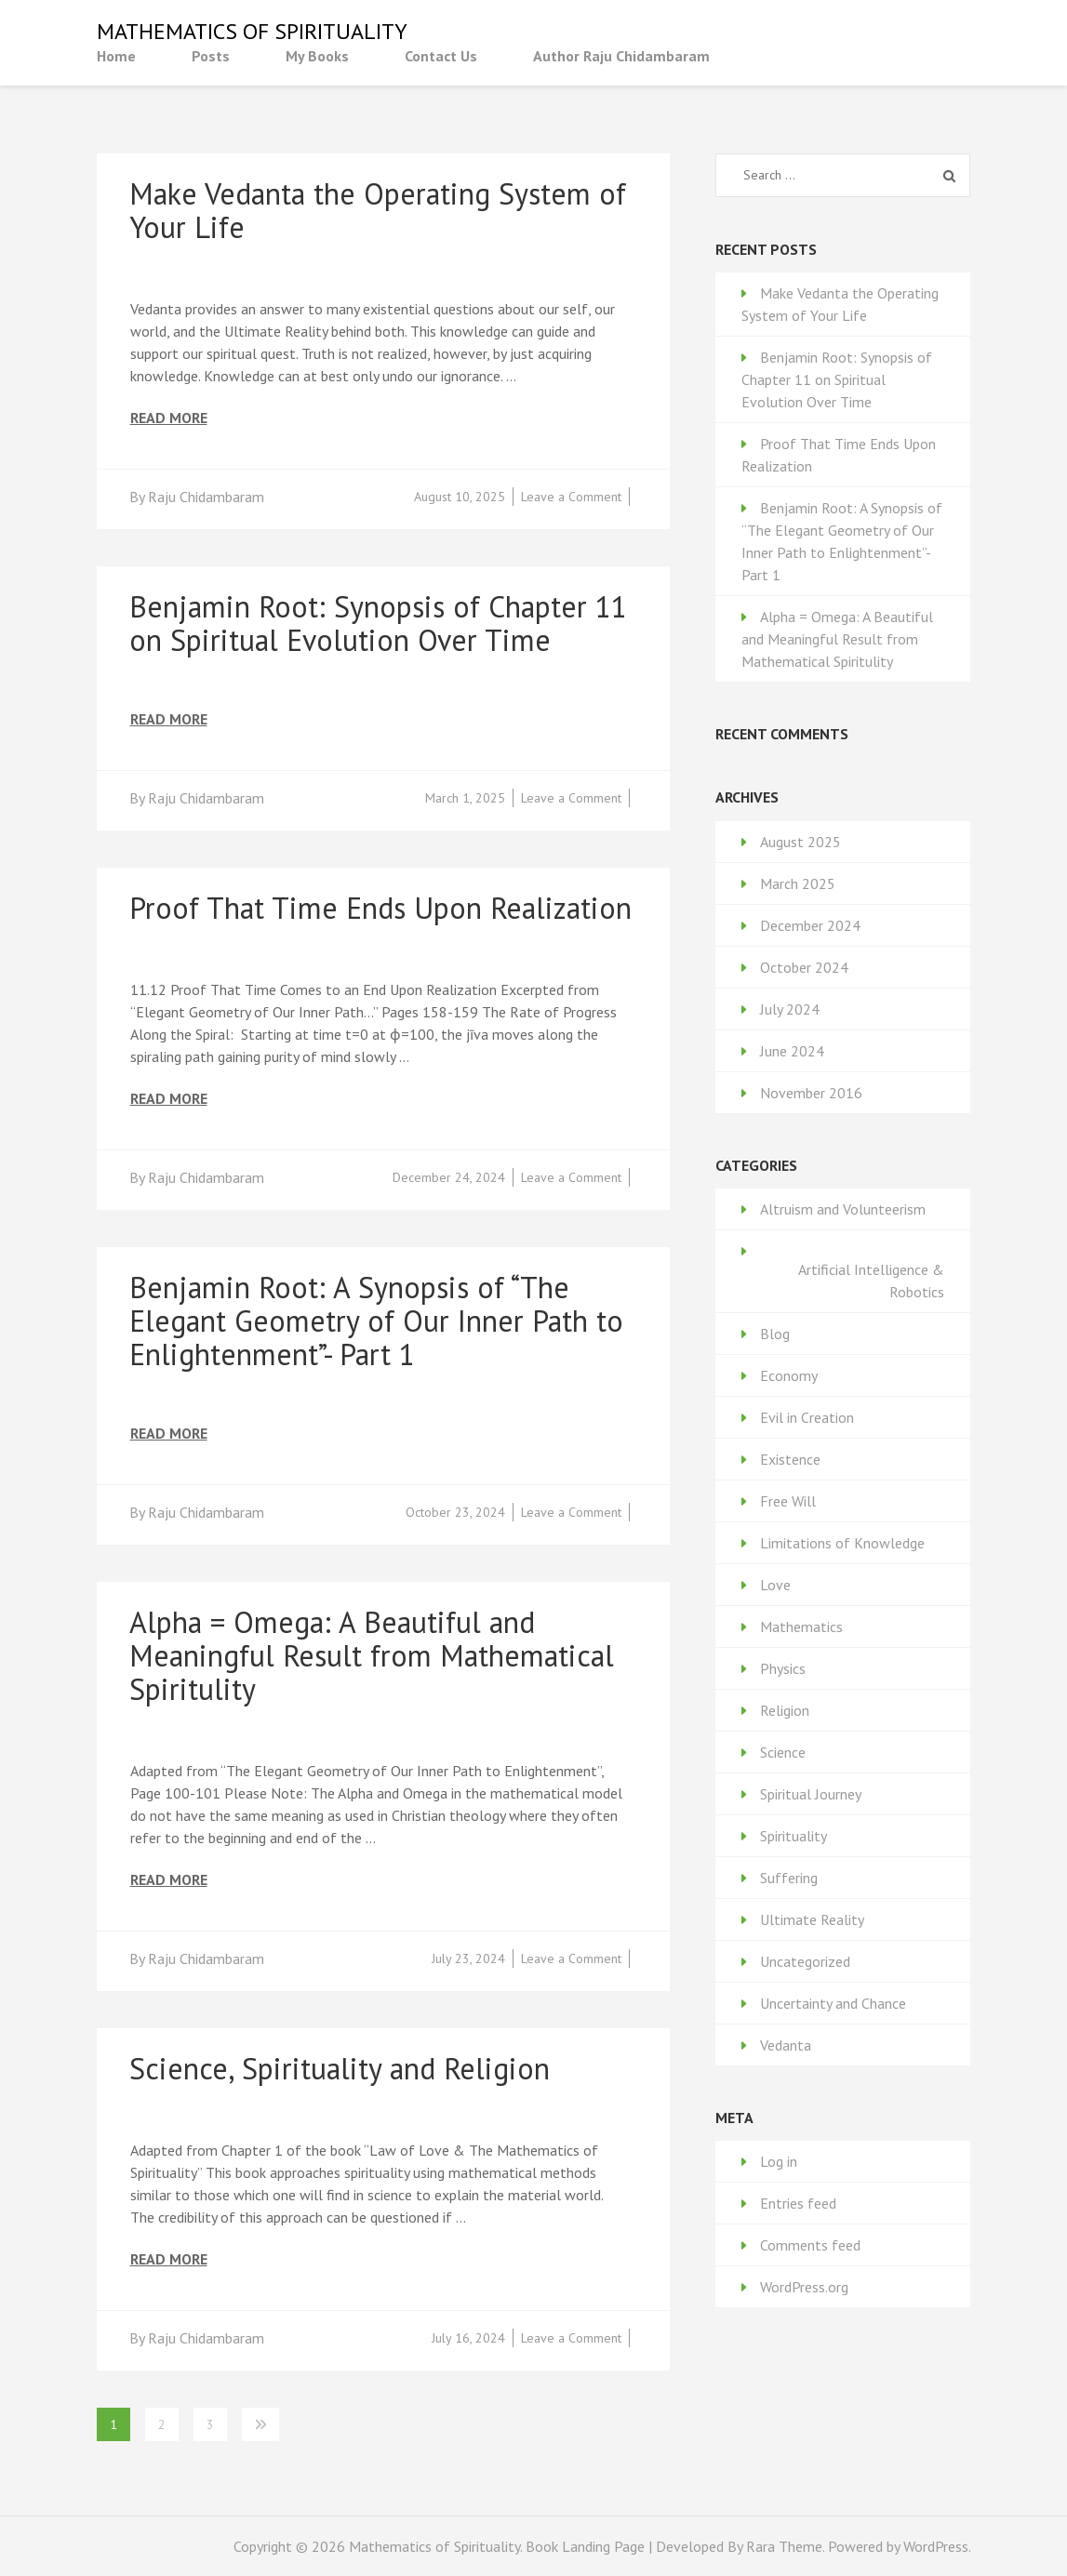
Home (116, 55)
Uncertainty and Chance (833, 2003)
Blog (775, 1333)
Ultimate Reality (812, 1919)
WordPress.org (804, 2286)
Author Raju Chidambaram (621, 55)
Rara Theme (784, 2546)
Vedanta (785, 2045)
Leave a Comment (571, 496)
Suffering (789, 1877)
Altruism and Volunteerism (843, 1209)
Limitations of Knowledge (842, 1543)
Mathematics (801, 1626)
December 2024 (810, 925)
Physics (783, 1668)
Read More (168, 418)
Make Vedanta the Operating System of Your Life (377, 210)
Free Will (788, 1501)
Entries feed (798, 2203)
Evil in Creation (807, 1417)
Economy (789, 1375)
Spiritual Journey (810, 1794)
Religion (784, 1710)
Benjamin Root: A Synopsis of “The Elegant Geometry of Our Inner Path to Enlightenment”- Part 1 (376, 1321)
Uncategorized (805, 1961)
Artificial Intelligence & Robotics (871, 1280)
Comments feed (810, 2245)
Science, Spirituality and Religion (339, 2068)
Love (775, 1584)
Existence (790, 1459)
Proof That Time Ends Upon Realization (380, 907)
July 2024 (790, 1009)
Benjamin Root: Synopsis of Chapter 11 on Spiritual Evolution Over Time (378, 623)
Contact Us (441, 55)
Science (783, 1752)
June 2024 (792, 1051)
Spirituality (793, 1835)
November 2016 (811, 1092)
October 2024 (804, 967)
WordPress (935, 2546)
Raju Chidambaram (206, 496)
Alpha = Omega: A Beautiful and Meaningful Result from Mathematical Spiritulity (371, 1655)
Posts (211, 55)
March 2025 (797, 883)
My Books (317, 55)
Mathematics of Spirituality (252, 31)
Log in (778, 2161)
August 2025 (800, 841)
